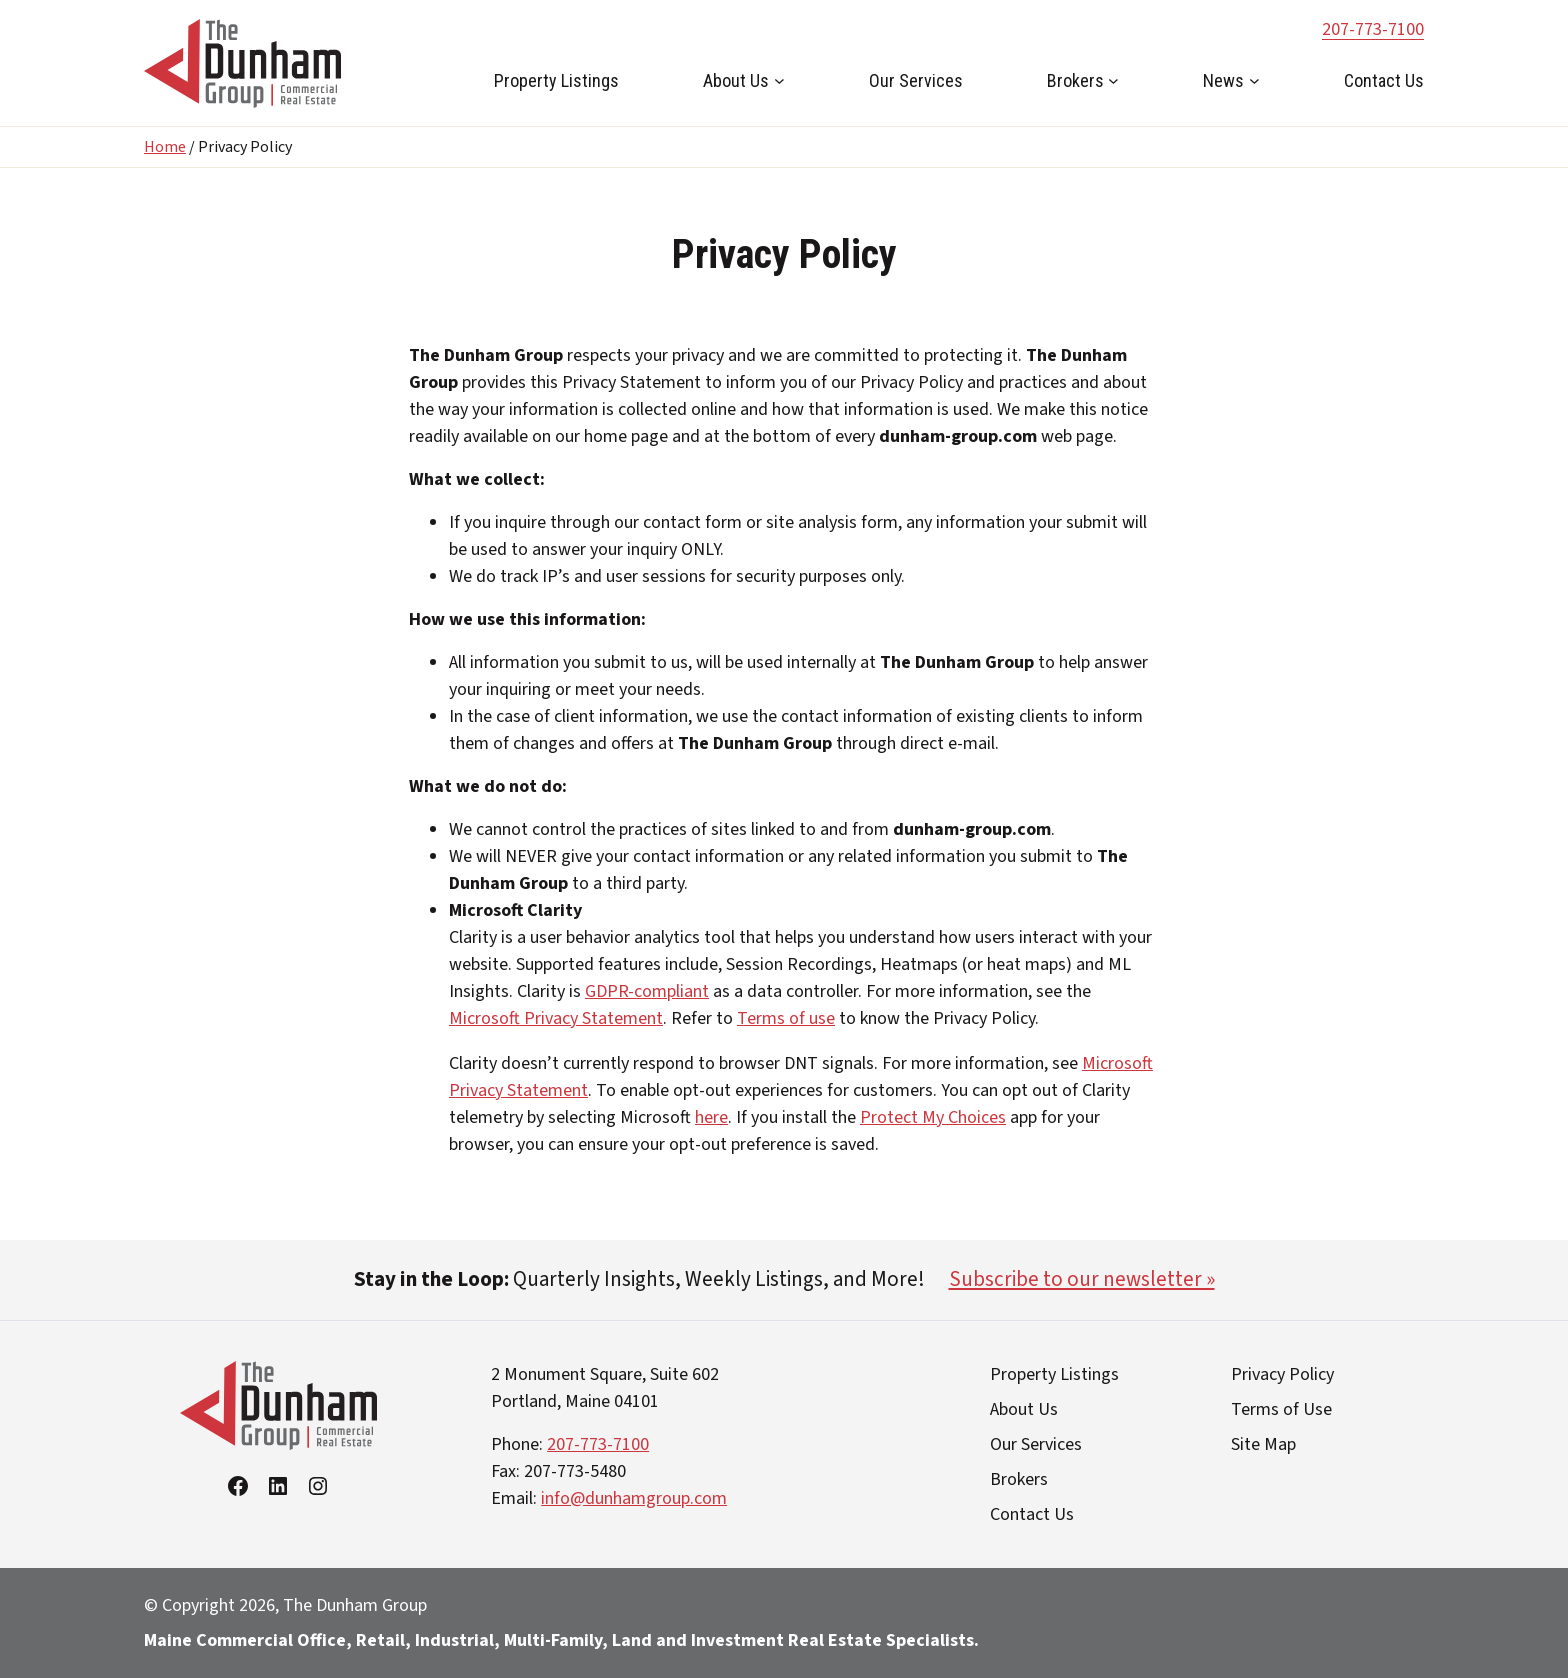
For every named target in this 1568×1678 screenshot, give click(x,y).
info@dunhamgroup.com (634, 1498)
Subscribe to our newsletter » (1082, 1279)
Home (165, 147)
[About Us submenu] (779, 80)
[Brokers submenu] (1113, 80)
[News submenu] (1254, 80)
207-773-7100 (1373, 29)
